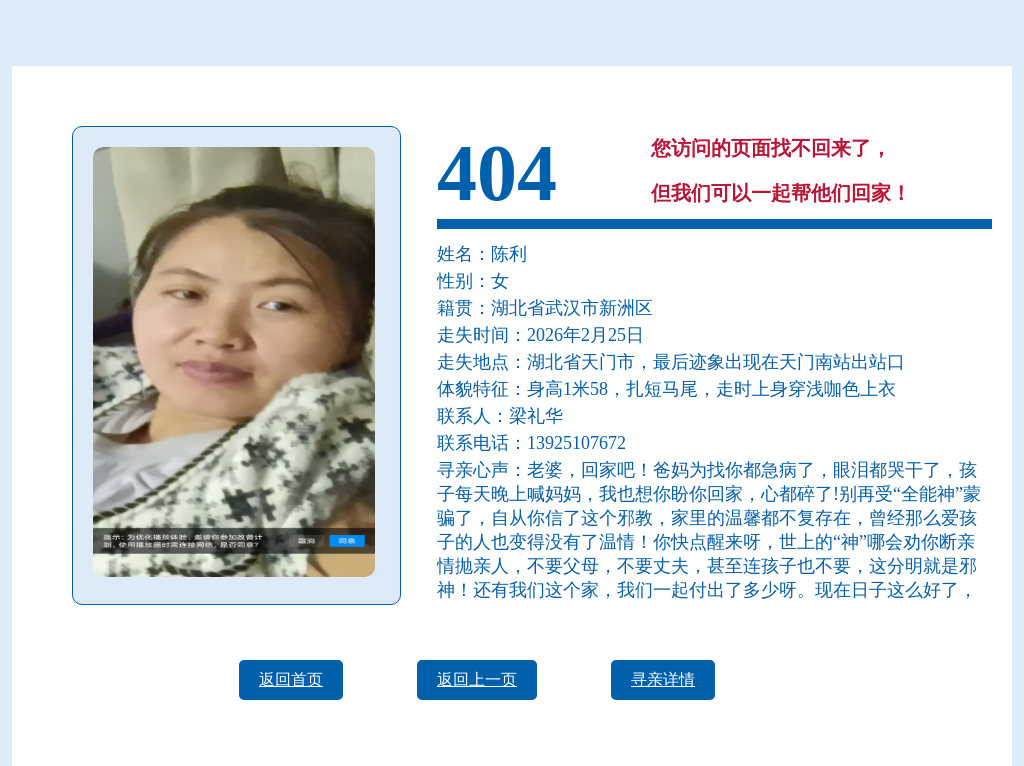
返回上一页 (477, 679)
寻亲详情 (663, 679)
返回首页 (291, 679)
